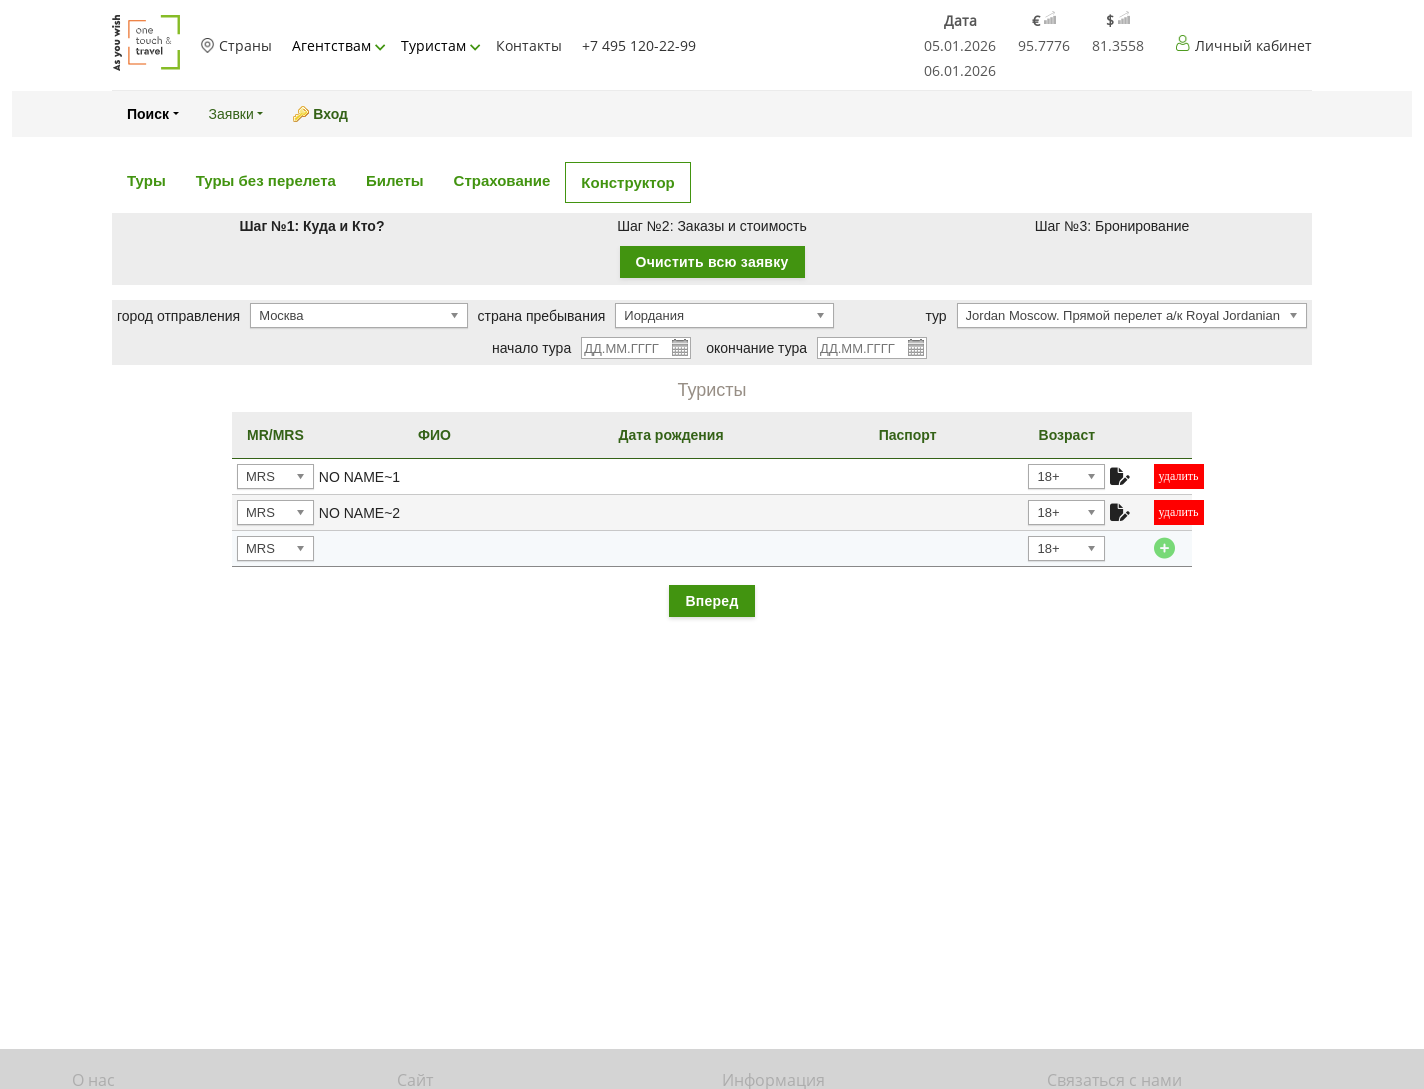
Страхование (502, 180)
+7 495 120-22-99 (639, 45)
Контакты (529, 45)
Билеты (395, 180)
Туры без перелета (266, 180)
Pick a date (679, 347)
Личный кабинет (1253, 45)
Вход (330, 114)
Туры (146, 180)
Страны (236, 45)
